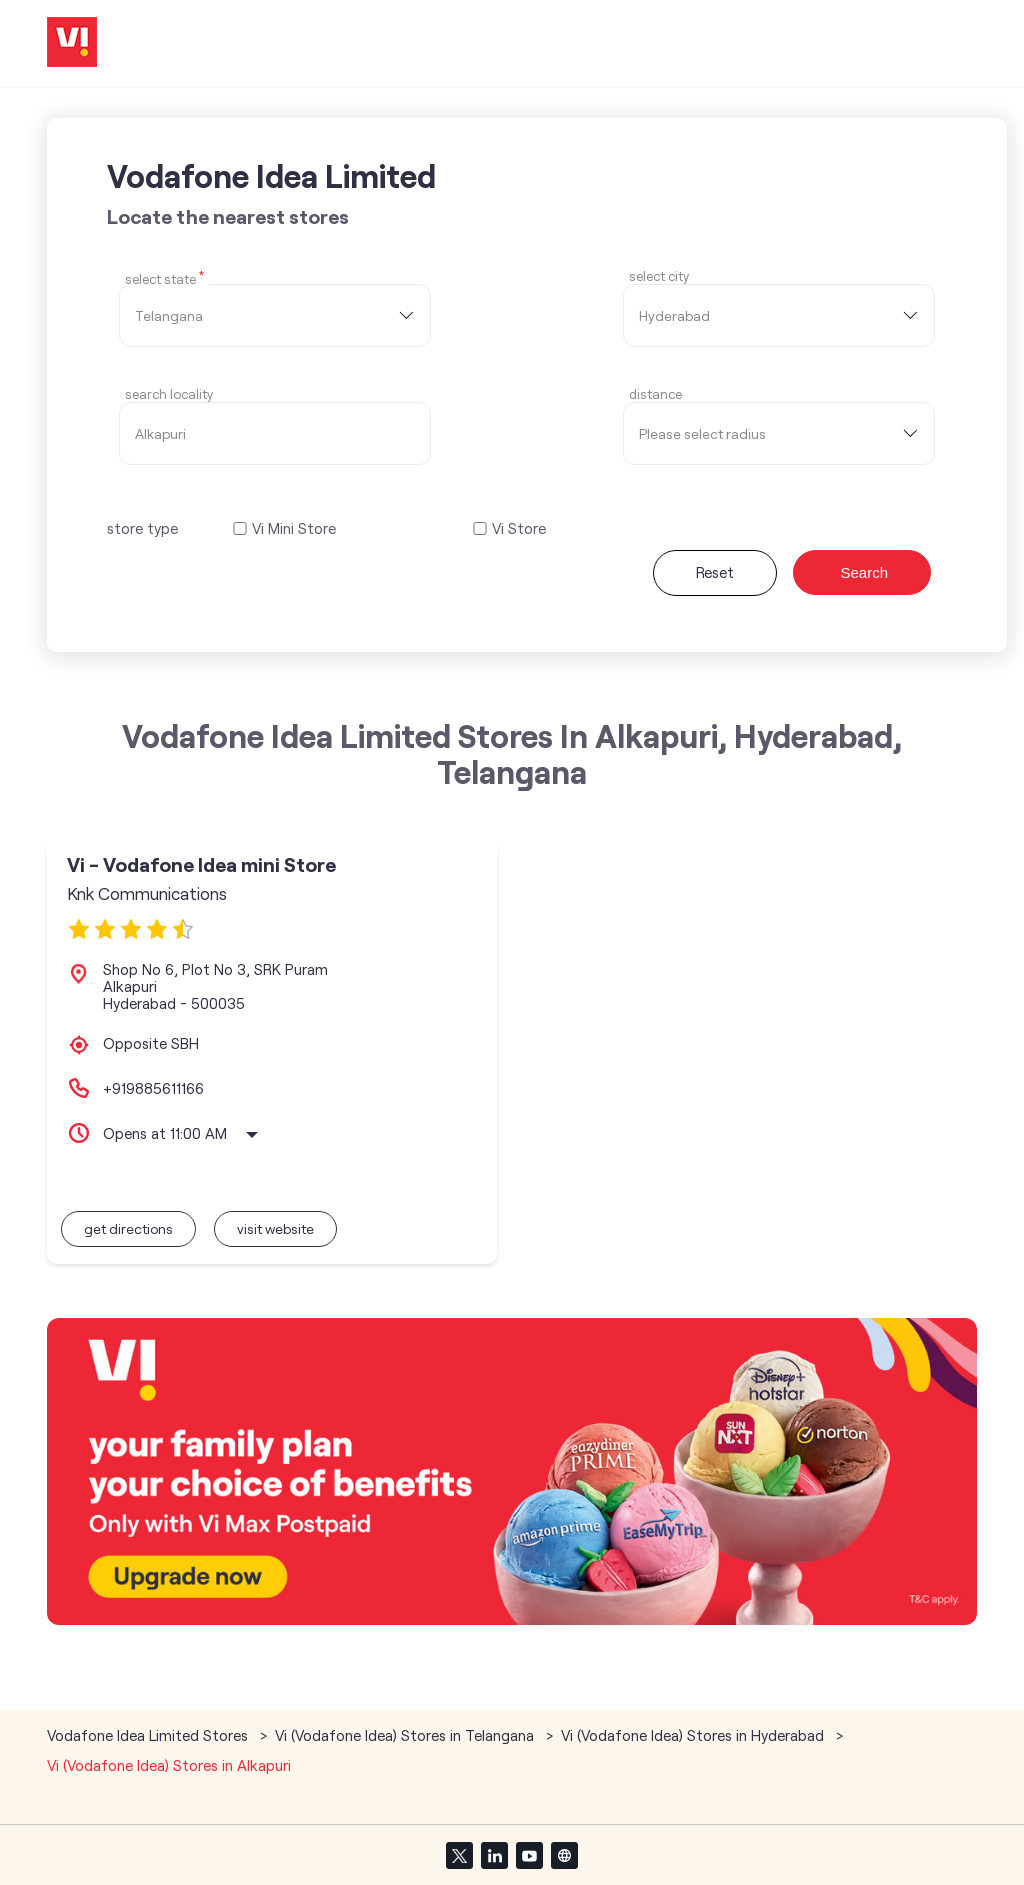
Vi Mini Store (294, 528)
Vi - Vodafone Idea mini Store (201, 864)
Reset (715, 572)
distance (655, 394)
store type (142, 528)
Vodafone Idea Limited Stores (149, 1735)
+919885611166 (153, 1088)
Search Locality (169, 394)
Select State (164, 278)
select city (659, 276)
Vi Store (519, 528)
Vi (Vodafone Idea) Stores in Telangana (404, 1735)
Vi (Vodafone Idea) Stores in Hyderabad (692, 1735)
